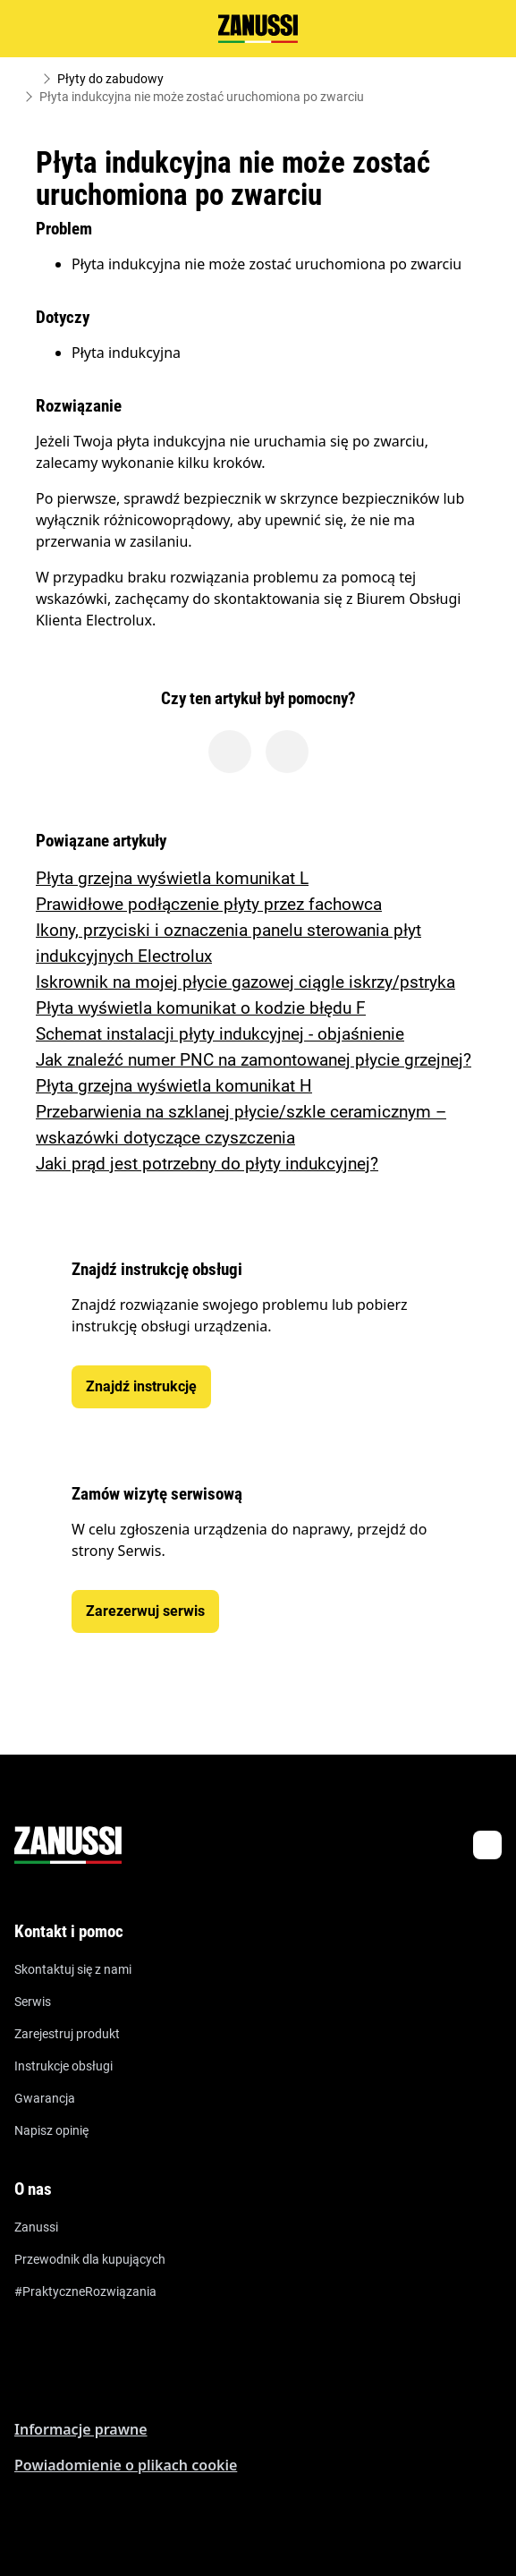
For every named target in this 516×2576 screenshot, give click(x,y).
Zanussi (36, 2227)
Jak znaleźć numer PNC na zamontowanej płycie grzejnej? (253, 1060)
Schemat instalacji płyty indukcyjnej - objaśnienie (220, 1034)
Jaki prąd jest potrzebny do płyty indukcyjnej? (207, 1163)
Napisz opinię (51, 2130)
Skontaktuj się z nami (72, 1969)
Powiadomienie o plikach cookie (125, 2465)
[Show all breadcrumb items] (28, 79)
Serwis (32, 2001)
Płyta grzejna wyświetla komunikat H (174, 1085)
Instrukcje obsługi (63, 2066)
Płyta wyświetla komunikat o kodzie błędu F (201, 1008)
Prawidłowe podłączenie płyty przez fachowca (209, 904)
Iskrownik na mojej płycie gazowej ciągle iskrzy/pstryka (245, 982)
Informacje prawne (81, 2429)
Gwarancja (44, 2098)
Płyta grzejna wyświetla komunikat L (172, 878)
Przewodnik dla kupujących (89, 2259)
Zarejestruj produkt (67, 2034)
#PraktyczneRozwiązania (85, 2291)
